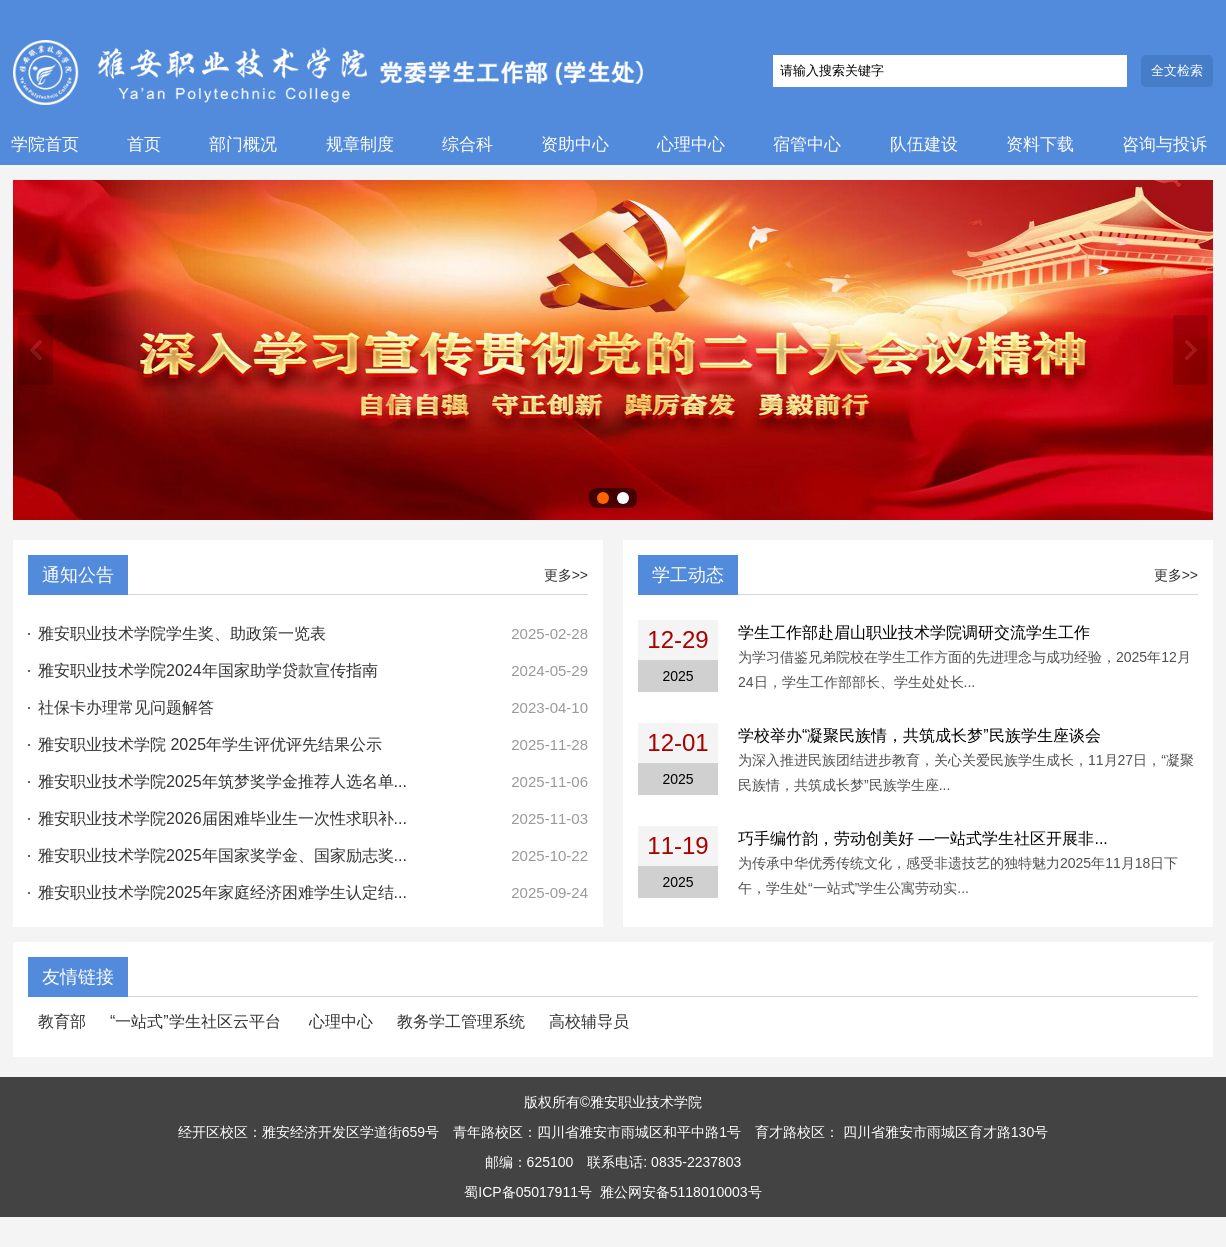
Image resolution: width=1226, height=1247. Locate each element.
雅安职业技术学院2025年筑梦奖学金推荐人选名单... (222, 781)
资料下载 (1040, 144)
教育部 (62, 1021)
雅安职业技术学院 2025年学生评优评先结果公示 (210, 744)
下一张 (1190, 350)
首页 (144, 144)
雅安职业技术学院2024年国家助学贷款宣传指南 (208, 670)
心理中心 (691, 144)
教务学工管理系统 (461, 1021)
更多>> (566, 575)
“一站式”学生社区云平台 (197, 1021)
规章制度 (360, 144)
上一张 (35, 350)
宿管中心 (807, 144)
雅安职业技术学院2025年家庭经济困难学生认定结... (222, 892)
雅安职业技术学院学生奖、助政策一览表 (182, 633)
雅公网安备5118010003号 (681, 1192)
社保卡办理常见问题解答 (126, 707)
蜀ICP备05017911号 (528, 1192)
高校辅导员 (589, 1021)
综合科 (467, 144)
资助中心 (575, 144)
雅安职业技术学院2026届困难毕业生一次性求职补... (222, 818)
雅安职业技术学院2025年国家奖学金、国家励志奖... (222, 855)
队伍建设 (924, 144)
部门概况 (243, 144)
